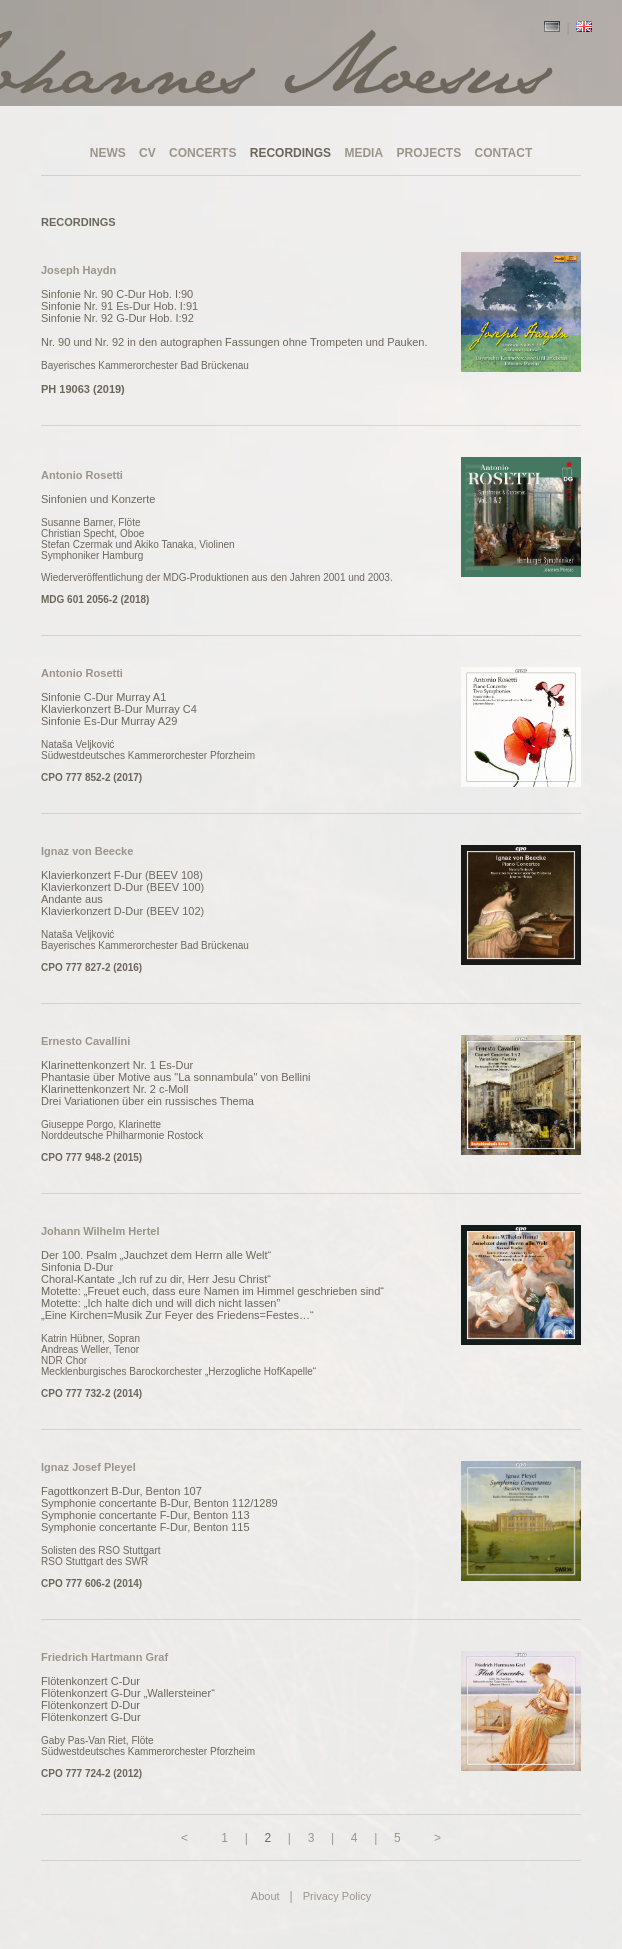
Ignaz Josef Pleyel (88, 1467)
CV (147, 153)
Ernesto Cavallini (85, 1041)
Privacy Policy (337, 1896)
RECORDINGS (290, 153)
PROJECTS (428, 153)
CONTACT (504, 153)
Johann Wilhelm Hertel (100, 1231)
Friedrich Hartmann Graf (104, 1657)
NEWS (108, 153)
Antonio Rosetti (82, 475)
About (265, 1896)
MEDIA (363, 153)
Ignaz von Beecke (87, 851)
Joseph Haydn (78, 270)
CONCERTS (202, 153)
